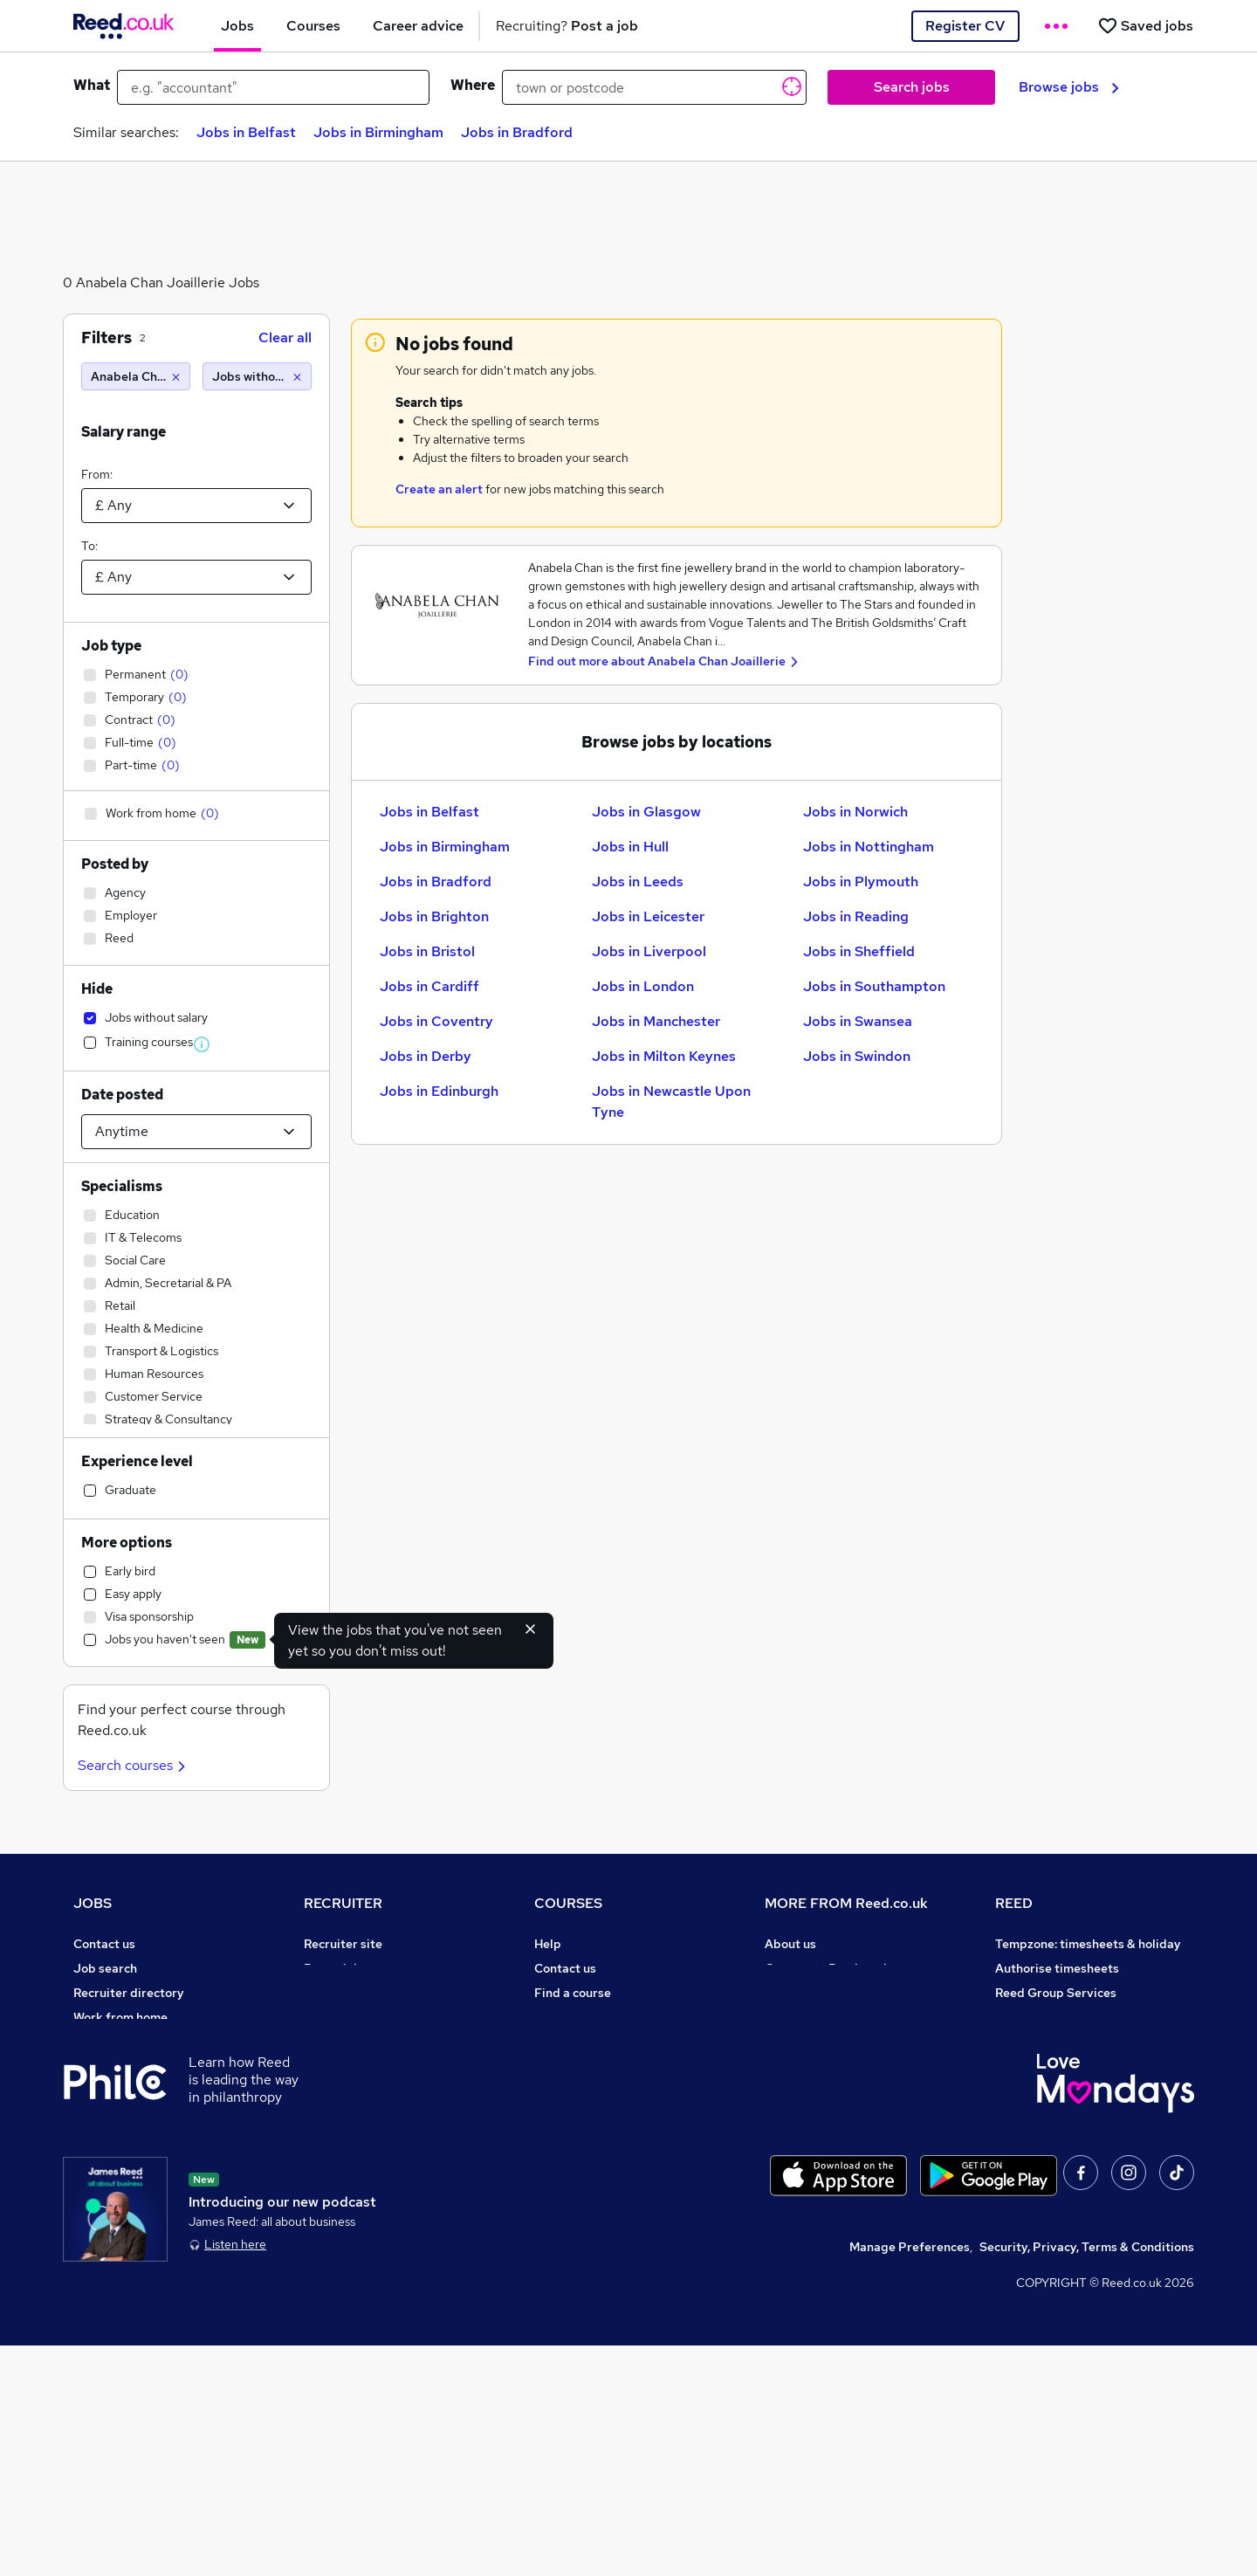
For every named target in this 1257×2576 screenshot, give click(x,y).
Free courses (571, 2066)
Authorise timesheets (1057, 1968)
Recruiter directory (128, 1993)
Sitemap (97, 2237)
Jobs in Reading (856, 916)
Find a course (572, 1993)
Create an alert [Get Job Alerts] (439, 489)
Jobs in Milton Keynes (664, 1056)
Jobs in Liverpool (649, 951)
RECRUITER (343, 1903)
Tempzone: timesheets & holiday (1088, 1944)
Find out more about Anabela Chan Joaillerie (657, 661)
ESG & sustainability (1054, 2164)
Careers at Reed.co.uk (827, 1968)
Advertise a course (588, 2139)
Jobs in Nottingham (868, 846)
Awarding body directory (606, 2090)
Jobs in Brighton (434, 916)
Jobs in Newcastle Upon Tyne (671, 1101)
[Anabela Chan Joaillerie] (135, 376)
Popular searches (123, 2090)
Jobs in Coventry (436, 1021)
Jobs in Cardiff (429, 986)
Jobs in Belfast (246, 132)
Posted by (114, 864)
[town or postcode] (654, 87)
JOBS (92, 1903)
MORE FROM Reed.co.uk (846, 1903)
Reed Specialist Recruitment (1077, 2017)
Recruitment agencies (366, 2017)
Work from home (120, 2017)
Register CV (965, 26)
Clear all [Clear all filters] (285, 337)
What (91, 85)
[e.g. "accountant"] (273, 87)
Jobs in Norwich (855, 811)
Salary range (123, 432)
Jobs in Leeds (637, 881)
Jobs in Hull (630, 846)
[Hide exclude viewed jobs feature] (530, 1628)
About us (790, 1944)
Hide (97, 989)
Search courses (134, 1765)
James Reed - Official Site (1070, 2090)
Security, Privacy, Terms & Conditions (1086, 2477)
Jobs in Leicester (648, 916)
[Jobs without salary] (257, 376)
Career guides (575, 2115)
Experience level (137, 1461)
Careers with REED (1049, 2066)
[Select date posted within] (196, 1131)
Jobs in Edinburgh (439, 1091)
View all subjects (582, 2017)
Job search (105, 1968)
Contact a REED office (137, 2213)
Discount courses (583, 2041)
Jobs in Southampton (874, 986)
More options (126, 1542)
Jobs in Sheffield (859, 951)
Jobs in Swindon (856, 1056)
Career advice (114, 2115)
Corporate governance (830, 2017)
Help (86, 2188)
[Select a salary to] (196, 577)
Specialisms (121, 1186)
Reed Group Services (1055, 1993)
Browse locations (122, 2066)
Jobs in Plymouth (860, 881)
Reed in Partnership (1052, 2041)
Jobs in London (643, 986)
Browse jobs (1069, 87)
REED (1014, 1903)
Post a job (332, 1968)
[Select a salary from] (196, 505)
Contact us (104, 1944)
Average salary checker (141, 2164)
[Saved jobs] (1145, 26)
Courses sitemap (582, 2164)
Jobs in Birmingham (378, 132)
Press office (800, 1993)
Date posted (122, 1094)
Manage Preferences (909, 2477)
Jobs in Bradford (517, 132)
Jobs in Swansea (857, 1021)
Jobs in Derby (425, 1056)
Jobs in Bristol (427, 951)
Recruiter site (343, 1944)
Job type (111, 646)
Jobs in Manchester (656, 1021)
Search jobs (912, 87)
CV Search (334, 1993)
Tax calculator (113, 2139)
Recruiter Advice (352, 2041)
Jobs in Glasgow (646, 811)
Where (472, 85)
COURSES (568, 1903)
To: (89, 546)
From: (97, 474)
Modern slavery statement (841, 2041)
